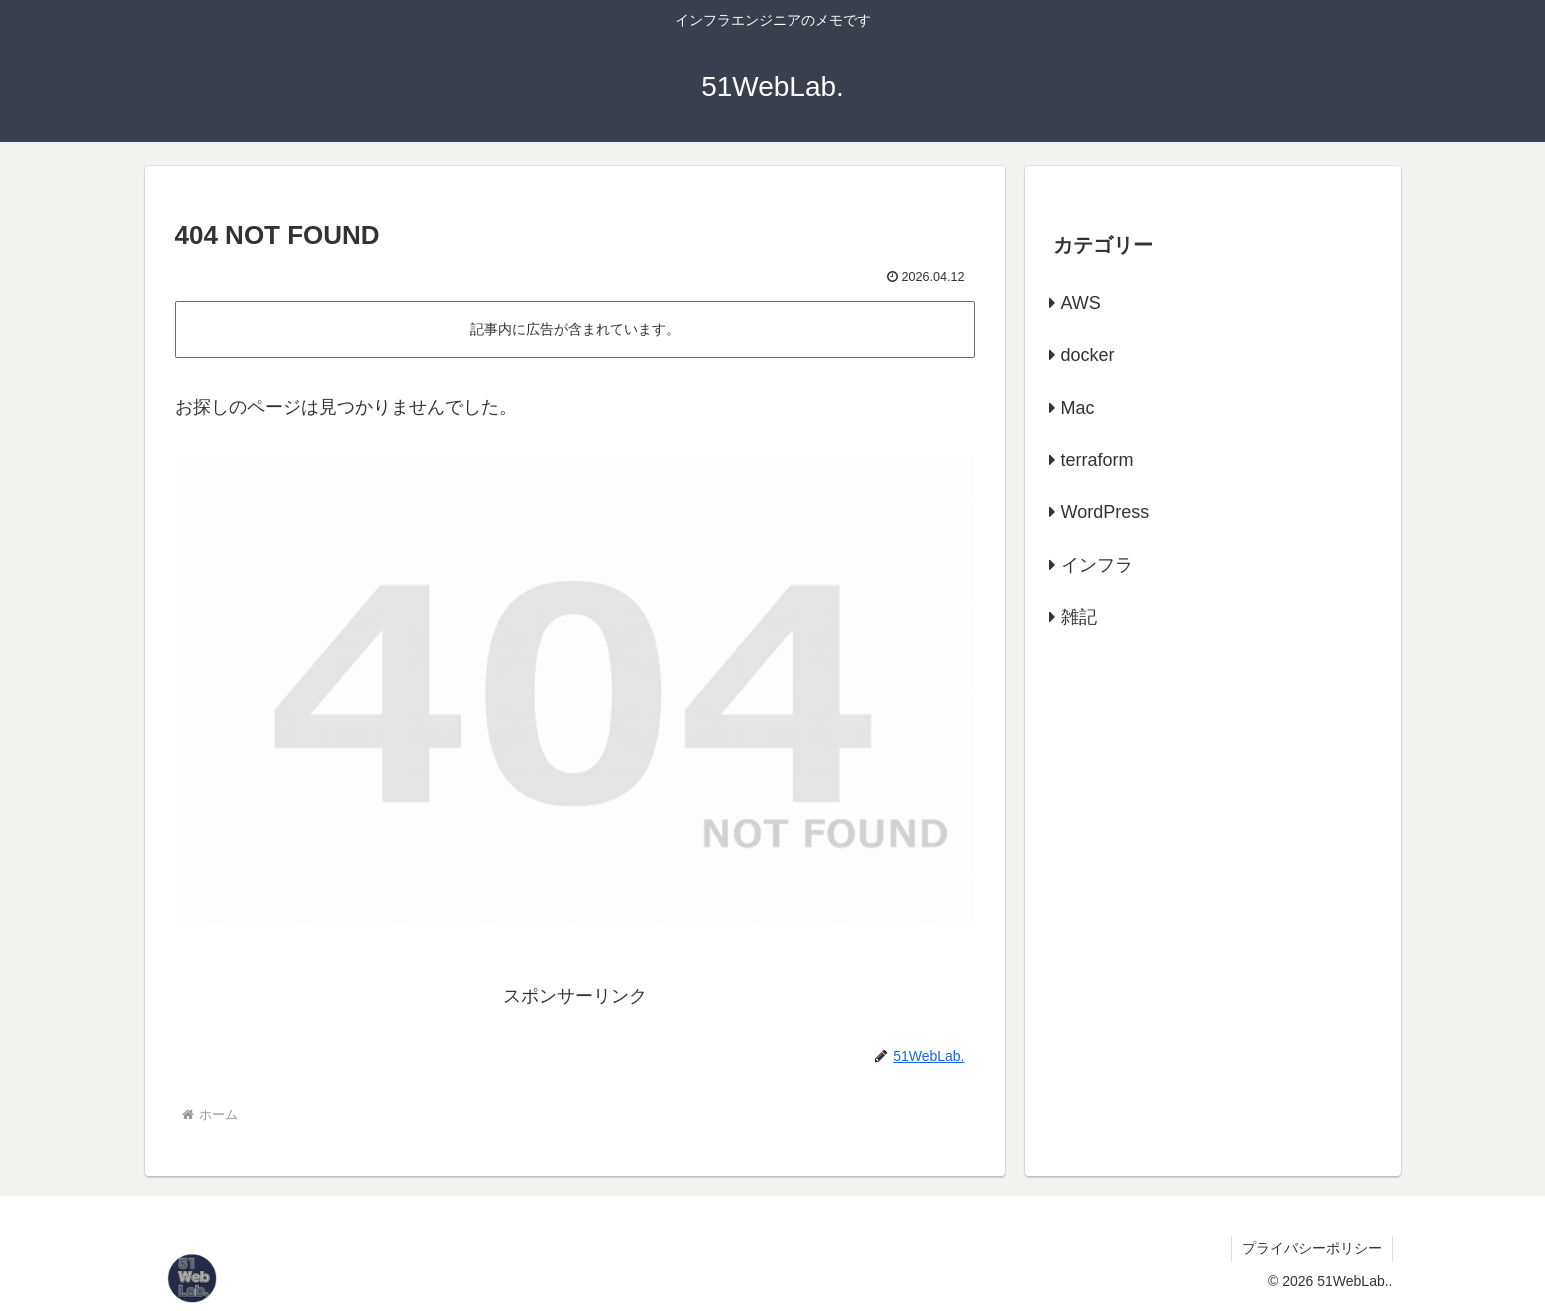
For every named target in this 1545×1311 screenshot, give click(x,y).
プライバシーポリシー (1312, 1248)
